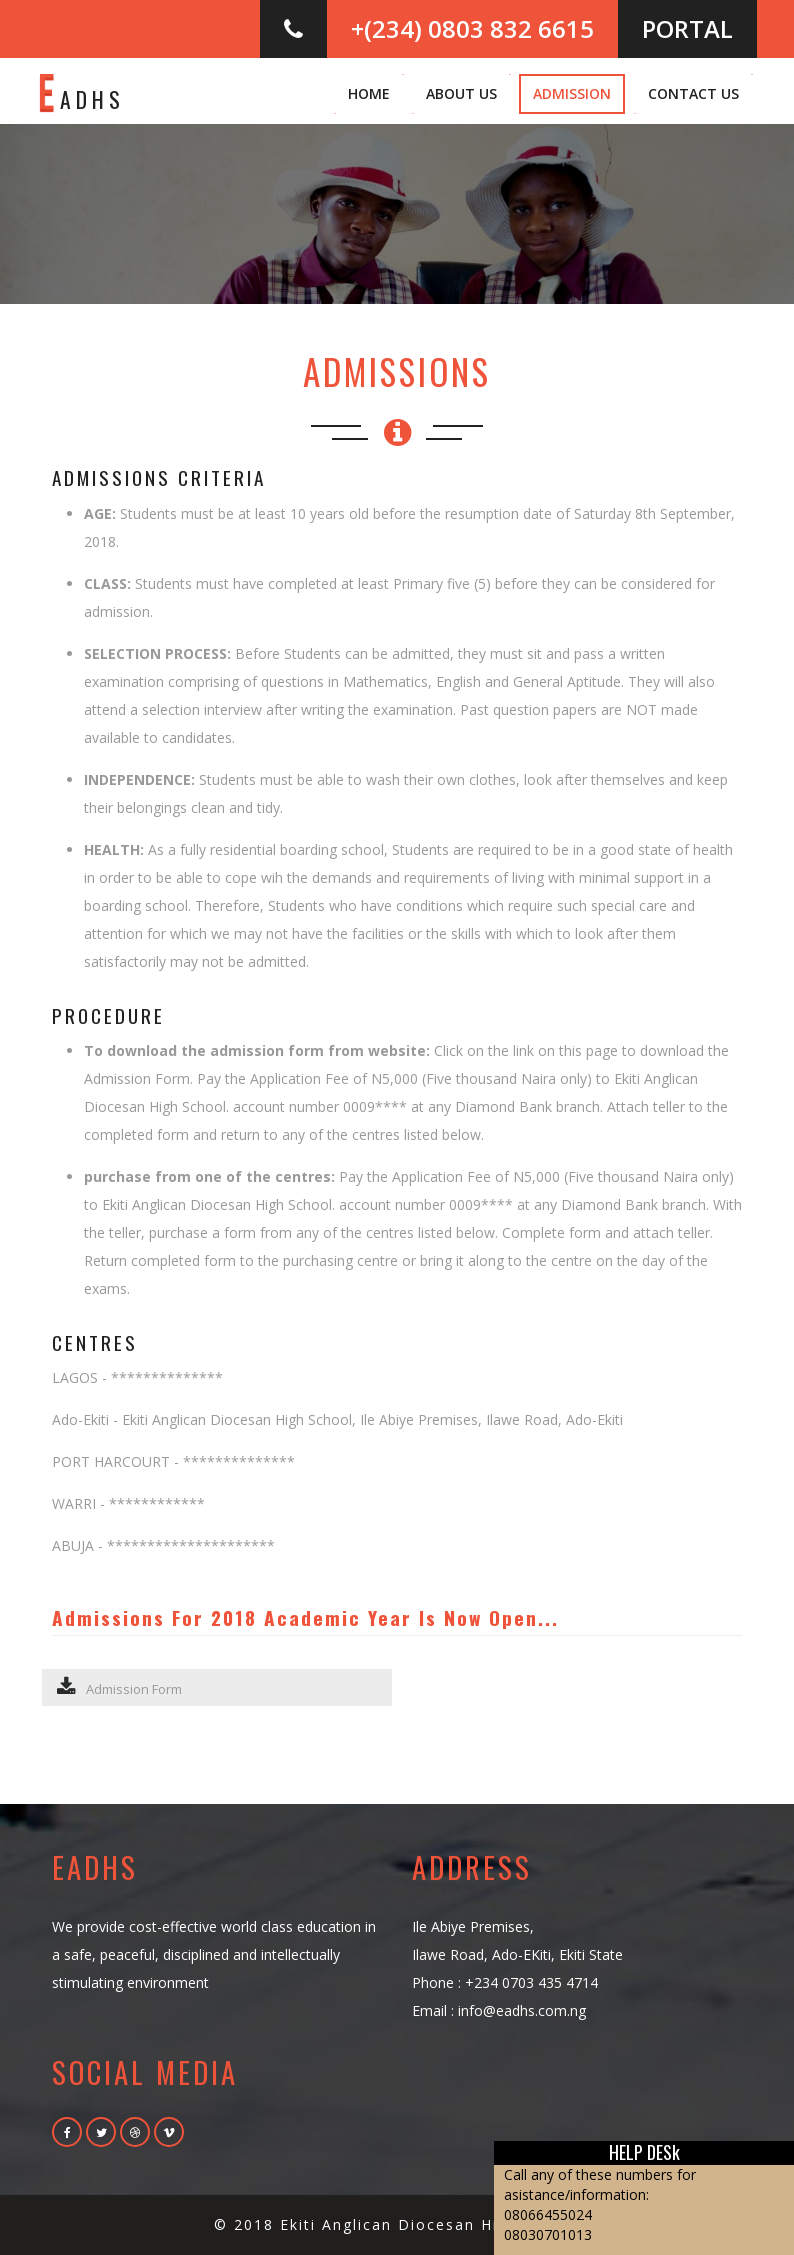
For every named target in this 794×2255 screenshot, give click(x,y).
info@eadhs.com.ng (522, 2010)
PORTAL (687, 28)
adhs (81, 90)
